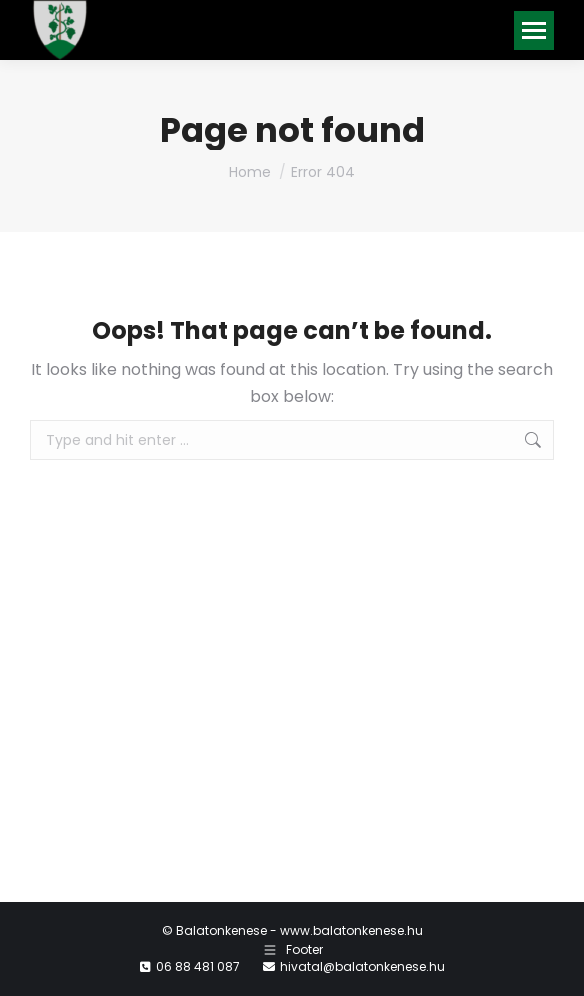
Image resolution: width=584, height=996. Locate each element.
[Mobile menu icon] (534, 30)
